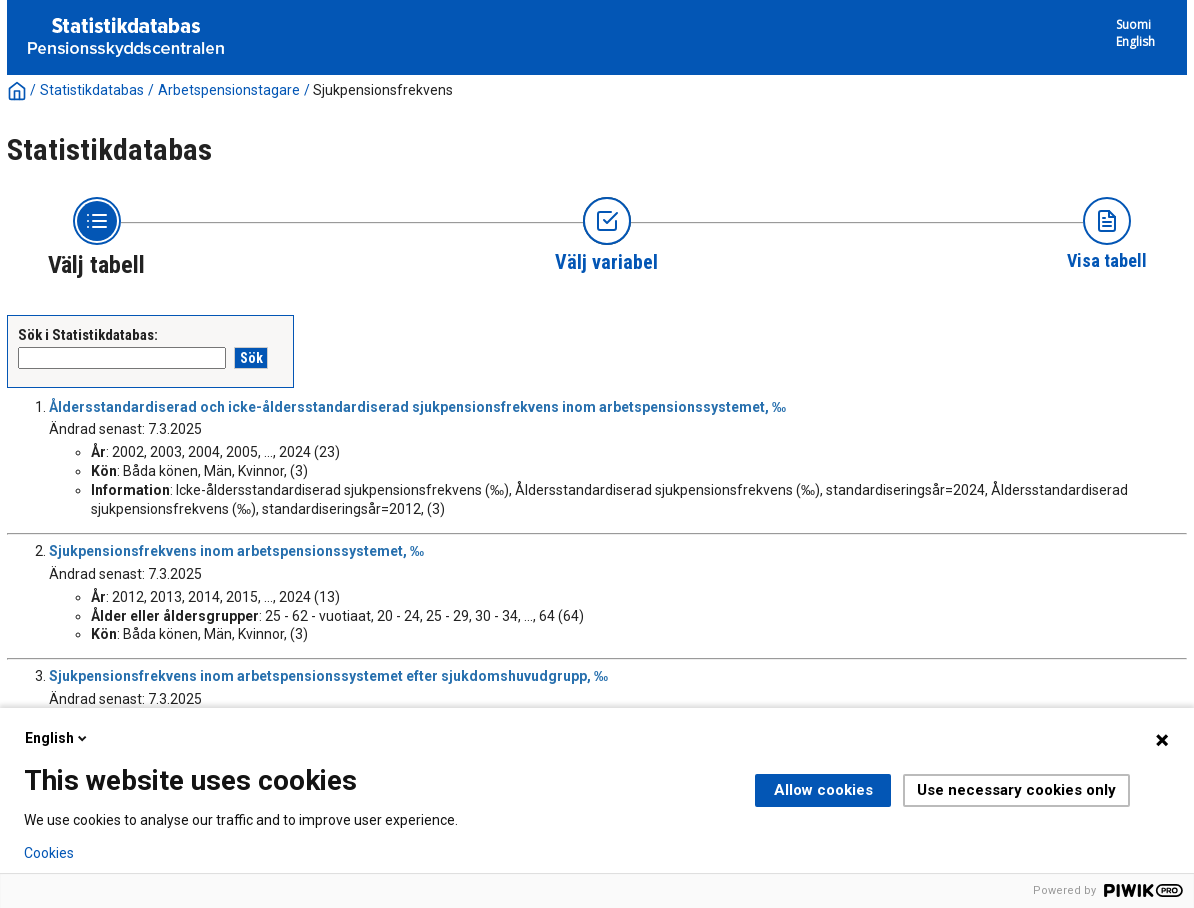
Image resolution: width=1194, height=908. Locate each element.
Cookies (49, 853)
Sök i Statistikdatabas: (88, 335)
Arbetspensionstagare (229, 90)
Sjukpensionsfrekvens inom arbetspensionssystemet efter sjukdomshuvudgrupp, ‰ (328, 676)
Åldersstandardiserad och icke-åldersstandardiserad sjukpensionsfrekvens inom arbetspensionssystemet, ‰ (417, 407)
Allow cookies (823, 790)
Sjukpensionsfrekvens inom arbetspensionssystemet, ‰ (236, 551)
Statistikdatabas (92, 90)
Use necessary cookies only (1016, 790)
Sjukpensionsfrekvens (383, 90)
